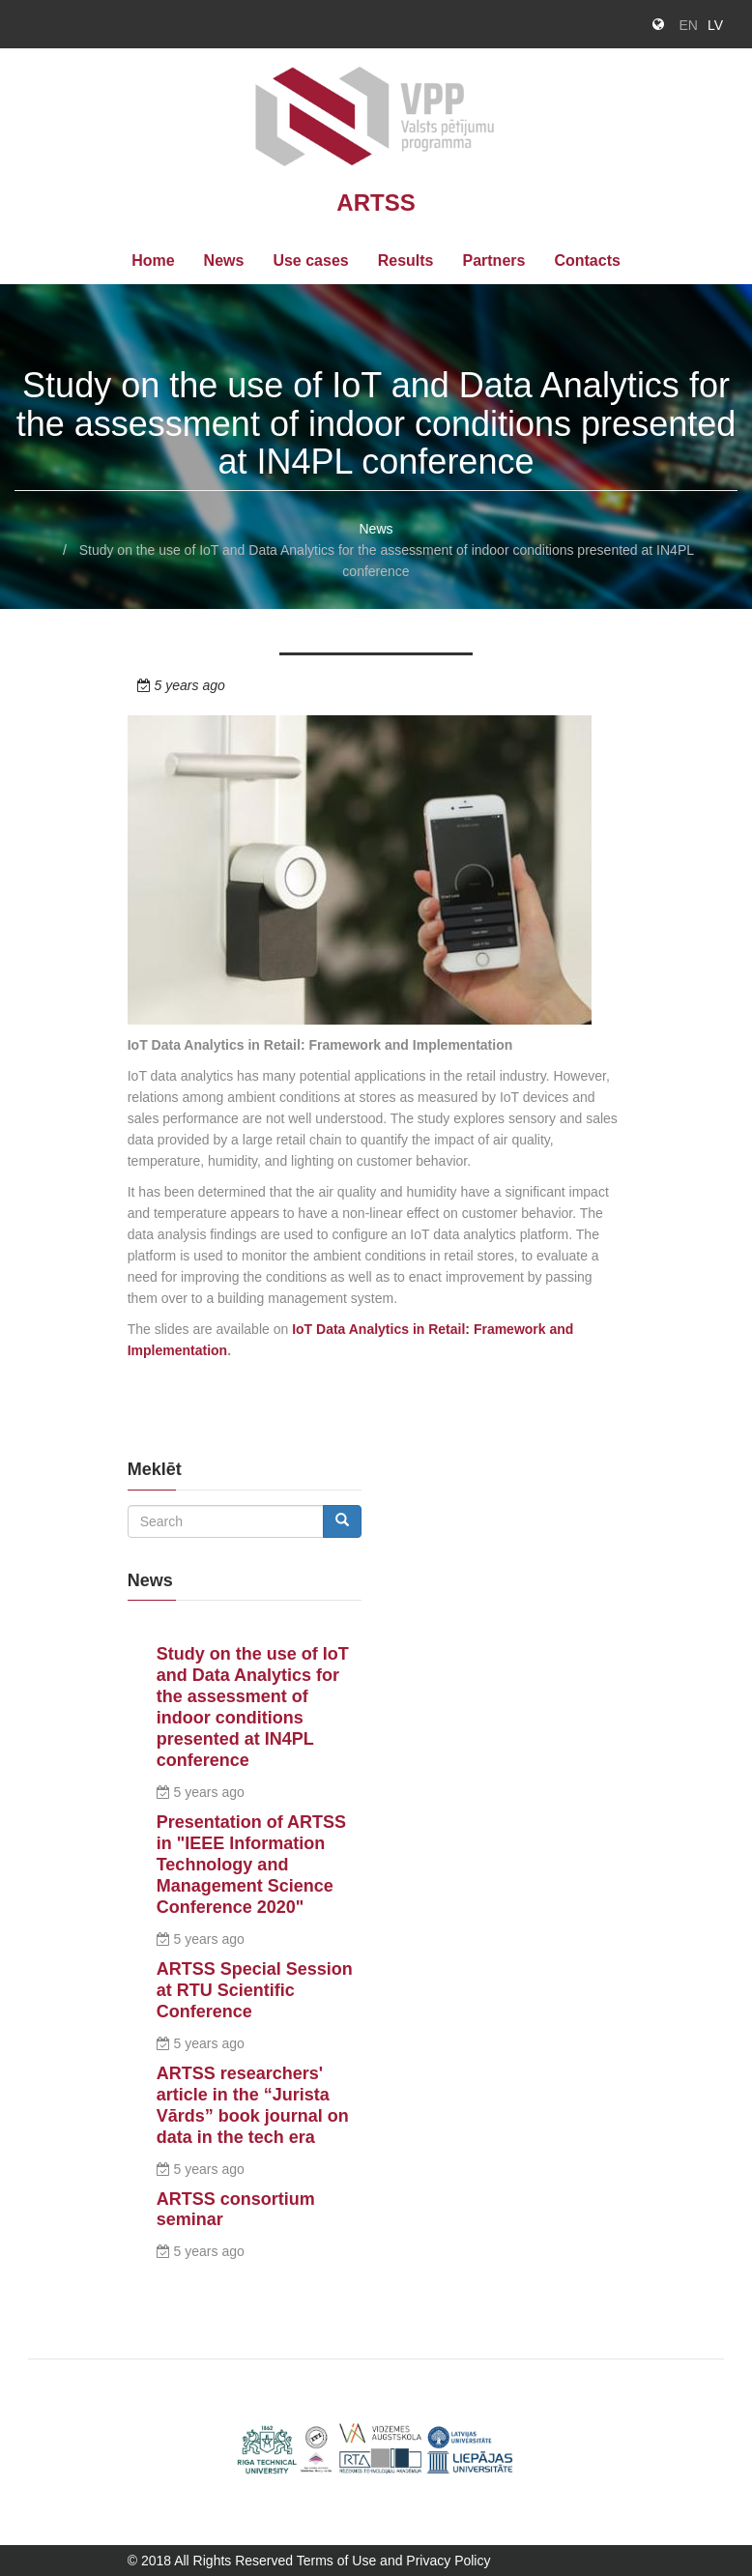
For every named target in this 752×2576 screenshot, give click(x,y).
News (224, 260)
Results (406, 260)
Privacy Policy (448, 2560)
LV (715, 25)
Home (152, 260)
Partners (493, 260)
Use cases (310, 260)
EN (688, 25)
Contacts (587, 260)
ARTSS (375, 202)
